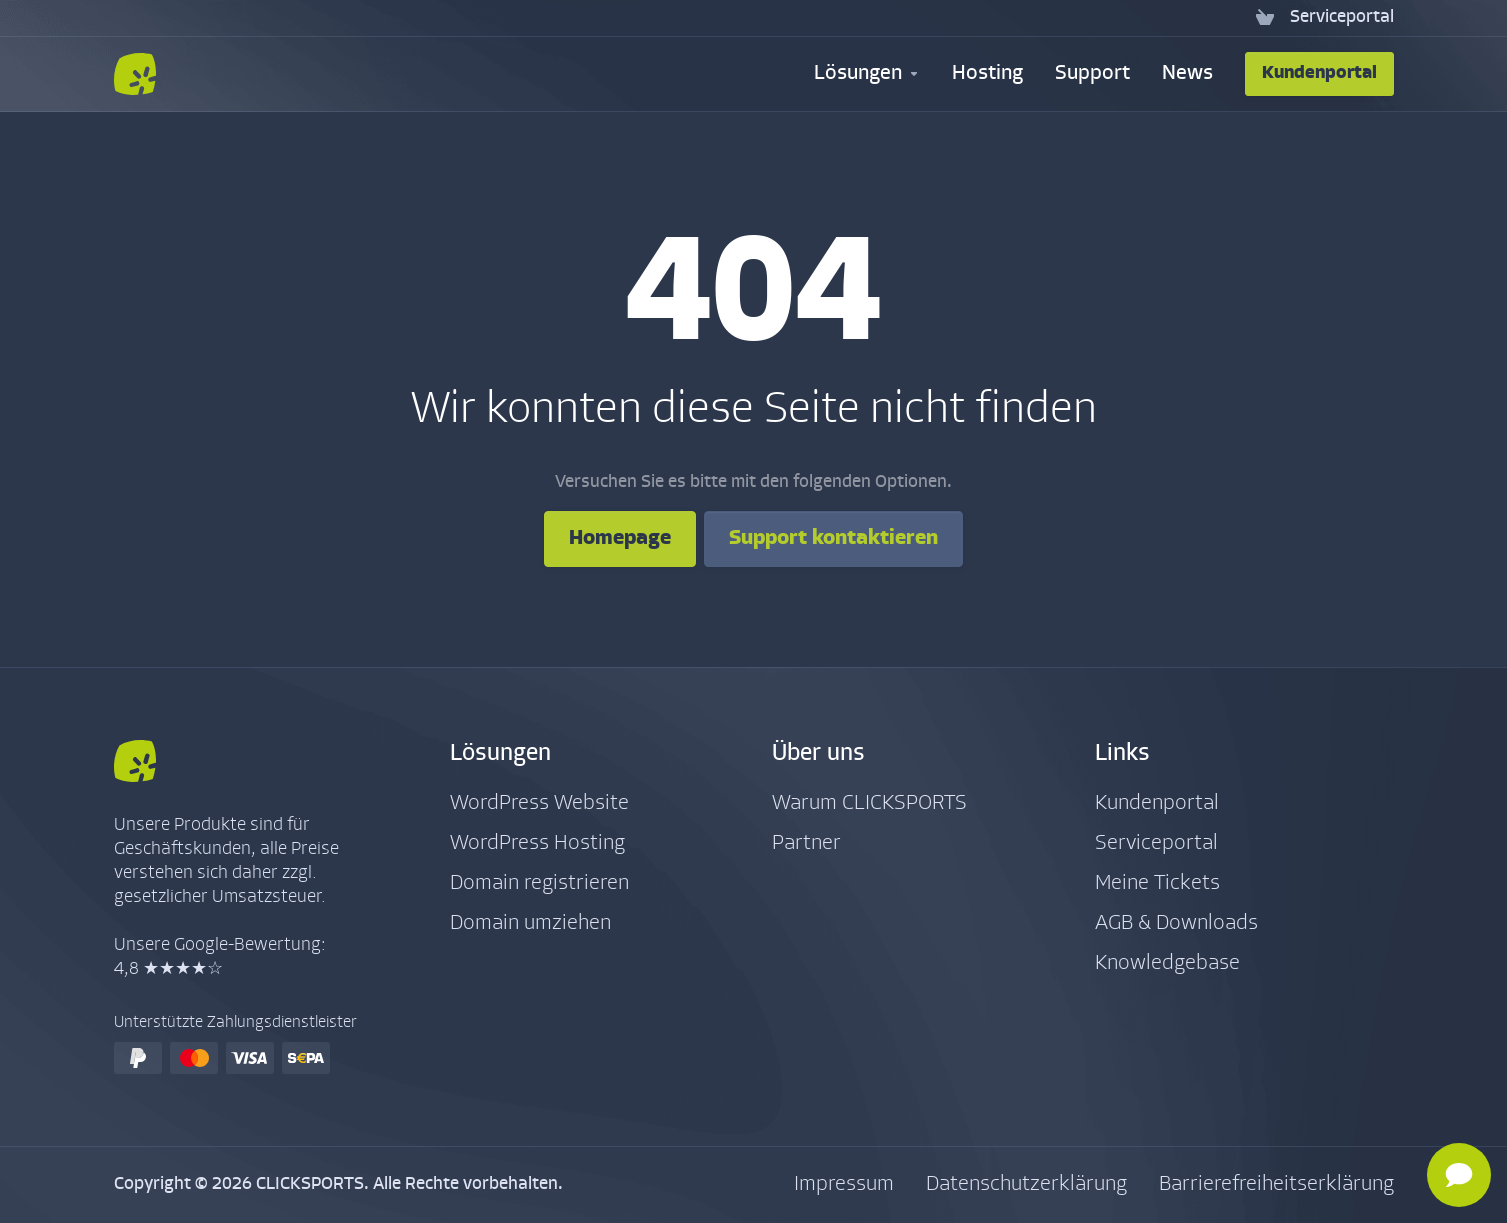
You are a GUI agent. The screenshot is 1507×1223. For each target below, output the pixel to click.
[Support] (1092, 74)
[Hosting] (987, 74)
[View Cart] (1265, 18)
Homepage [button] (620, 538)
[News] (1187, 74)
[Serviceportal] (1338, 18)
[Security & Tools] (867, 74)
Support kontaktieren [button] (833, 538)
